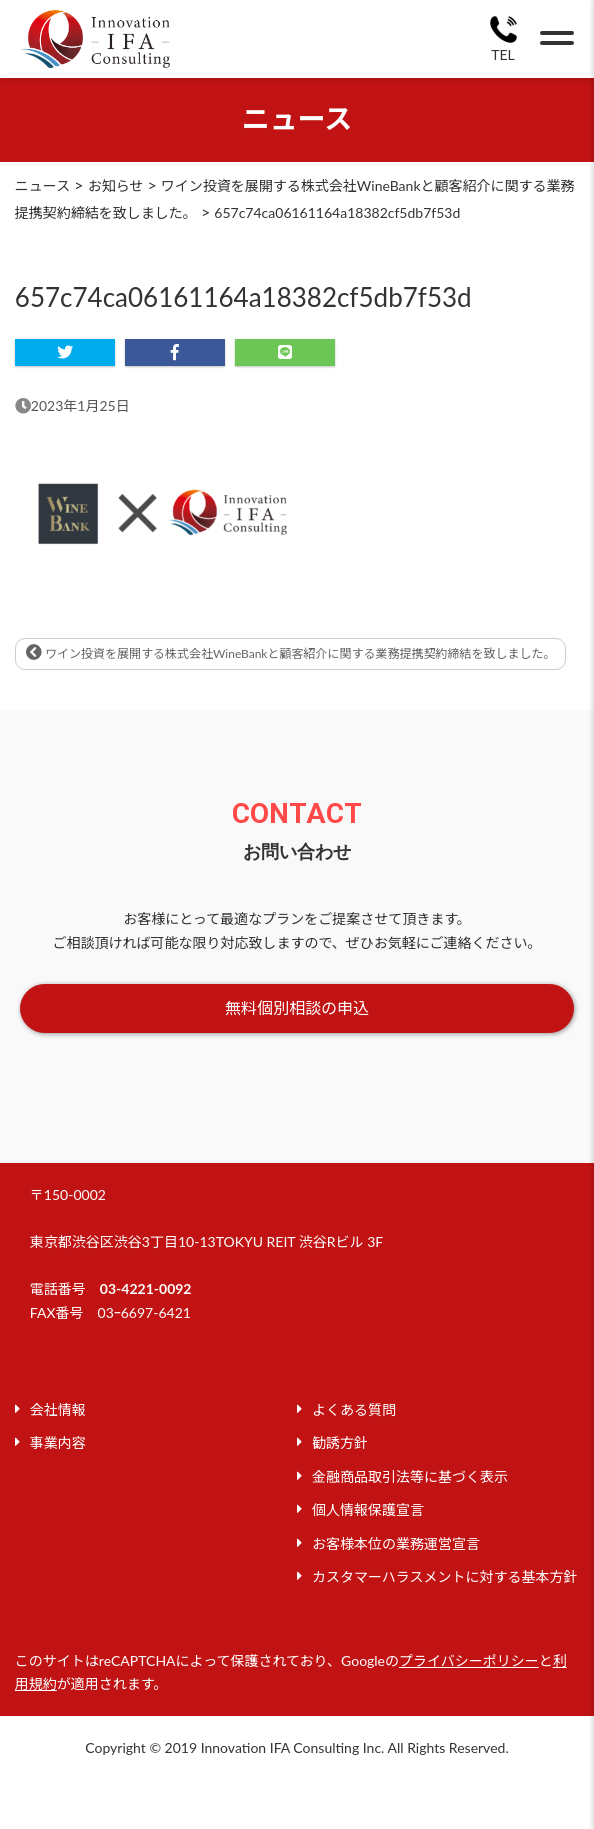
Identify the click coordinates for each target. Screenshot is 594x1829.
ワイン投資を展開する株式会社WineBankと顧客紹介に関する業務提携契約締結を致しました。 (291, 652)
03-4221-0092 (146, 1288)
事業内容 (58, 1442)
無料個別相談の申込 (297, 1007)
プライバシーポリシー (469, 1660)
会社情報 (58, 1409)
